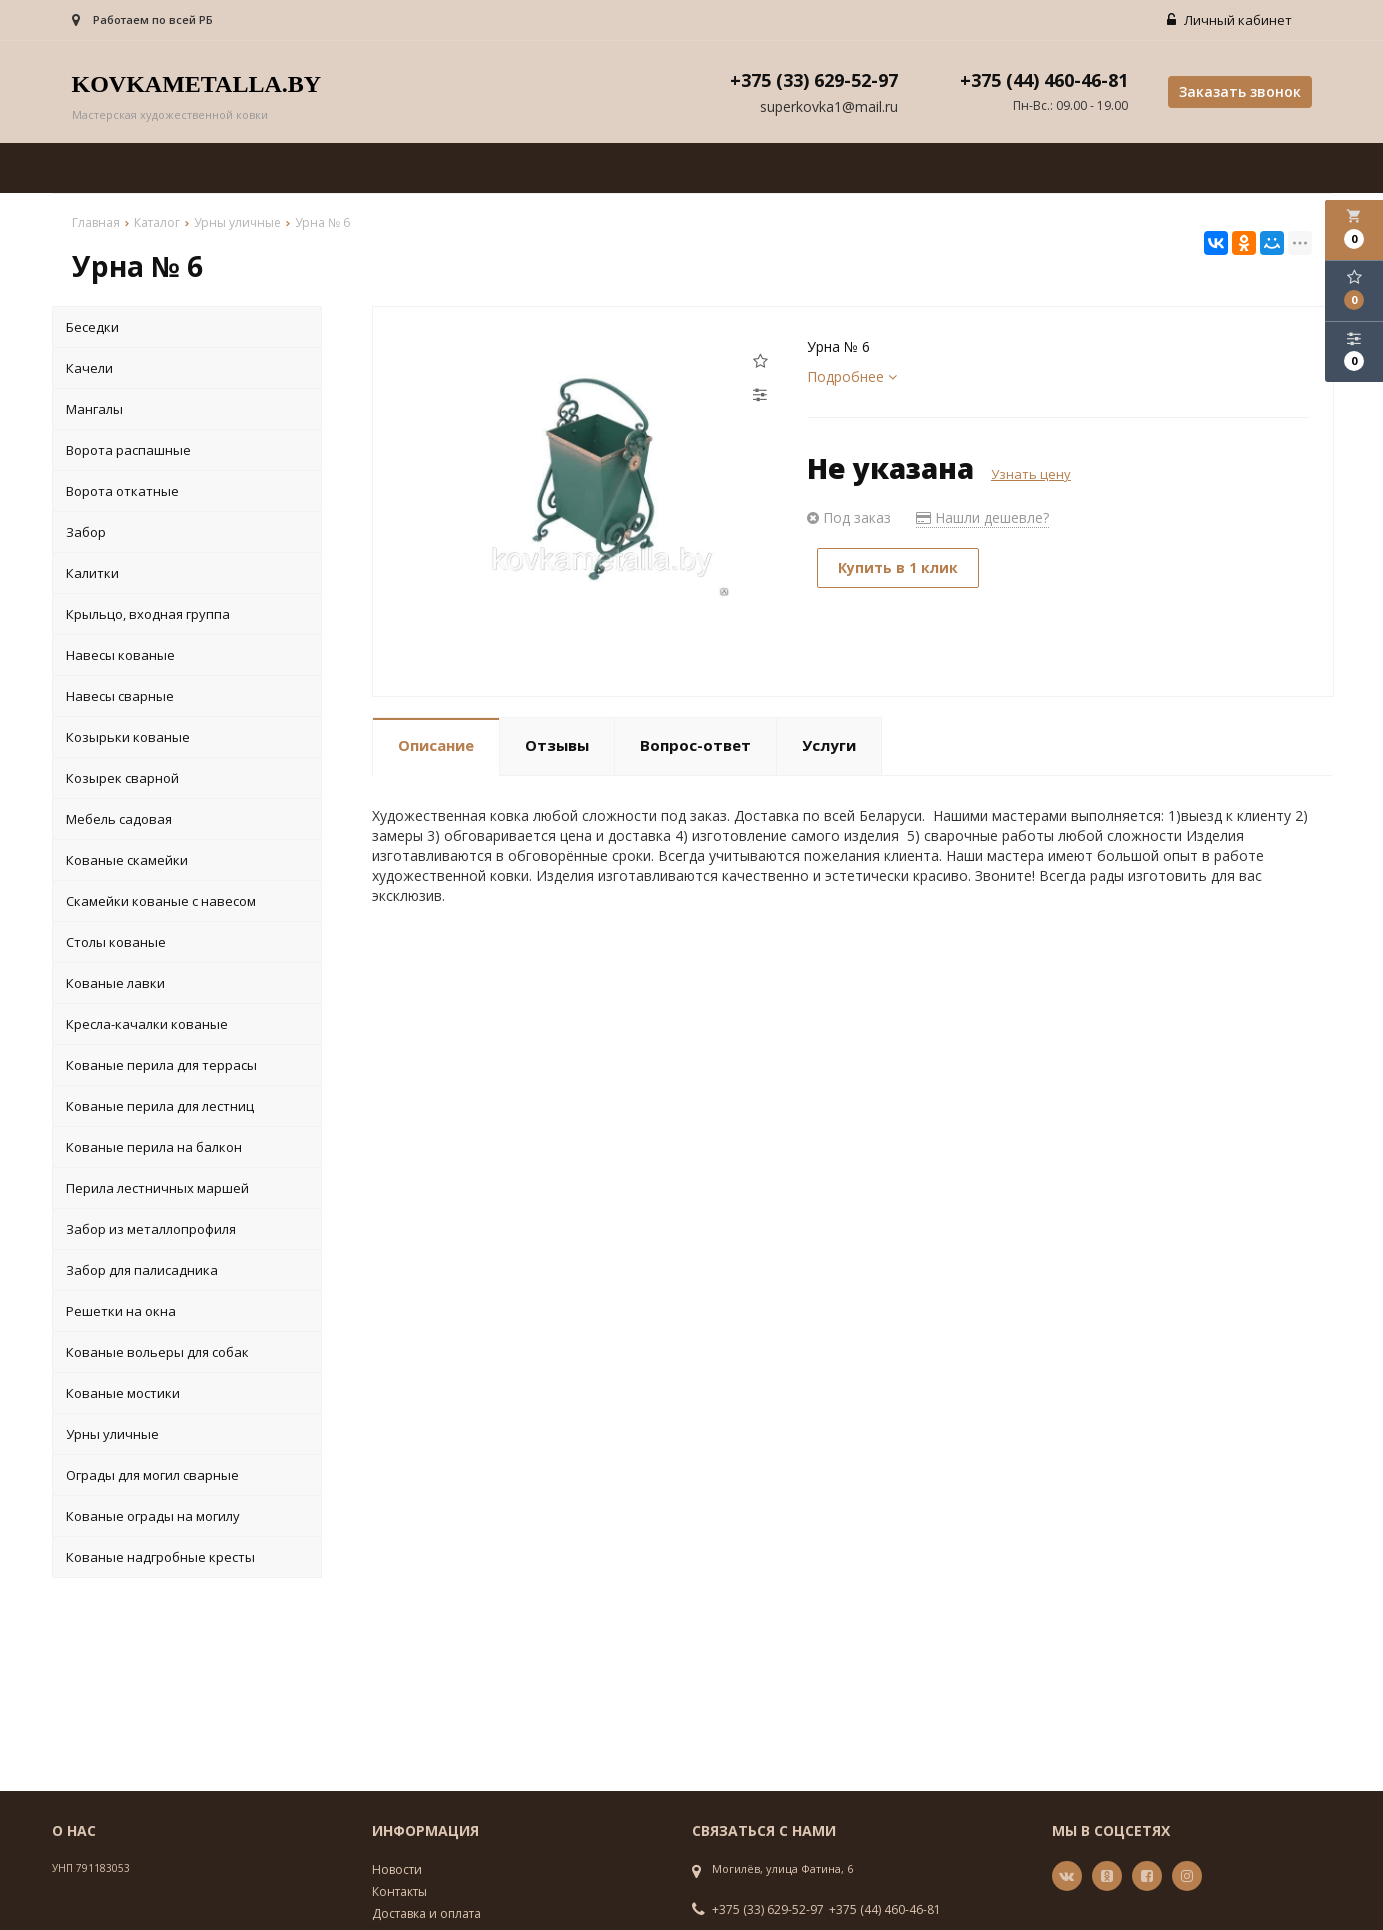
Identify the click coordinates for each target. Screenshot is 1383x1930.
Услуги (829, 745)
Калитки (92, 573)
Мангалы (94, 409)
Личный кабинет (1229, 20)
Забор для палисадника (142, 1270)
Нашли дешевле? (982, 517)
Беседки (92, 327)
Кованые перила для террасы (161, 1065)
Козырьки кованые (128, 737)
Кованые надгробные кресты (160, 1557)
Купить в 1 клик (898, 567)
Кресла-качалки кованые (147, 1024)
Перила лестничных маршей (157, 1188)
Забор (86, 532)
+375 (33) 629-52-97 (768, 1910)
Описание (436, 745)
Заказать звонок (1240, 91)
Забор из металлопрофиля (151, 1229)
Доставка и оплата (426, 1913)
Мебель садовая (119, 819)
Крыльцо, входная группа (148, 614)
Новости (397, 1869)
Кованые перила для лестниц (160, 1106)
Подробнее (852, 376)
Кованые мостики (123, 1393)
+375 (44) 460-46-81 (885, 1910)
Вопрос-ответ (695, 745)
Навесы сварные (120, 696)
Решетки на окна (121, 1311)
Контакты (399, 1891)
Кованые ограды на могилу (153, 1516)
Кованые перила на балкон (154, 1147)
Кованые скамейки (127, 860)
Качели (89, 368)
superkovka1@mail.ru (829, 106)
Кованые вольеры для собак (157, 1352)
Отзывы (557, 745)
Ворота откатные (122, 491)
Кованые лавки (115, 983)
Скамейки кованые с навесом (161, 901)
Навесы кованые (120, 655)
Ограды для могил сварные (152, 1475)
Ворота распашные (128, 450)
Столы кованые (116, 942)
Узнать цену (1031, 474)
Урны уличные (112, 1434)
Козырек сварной (122, 778)
